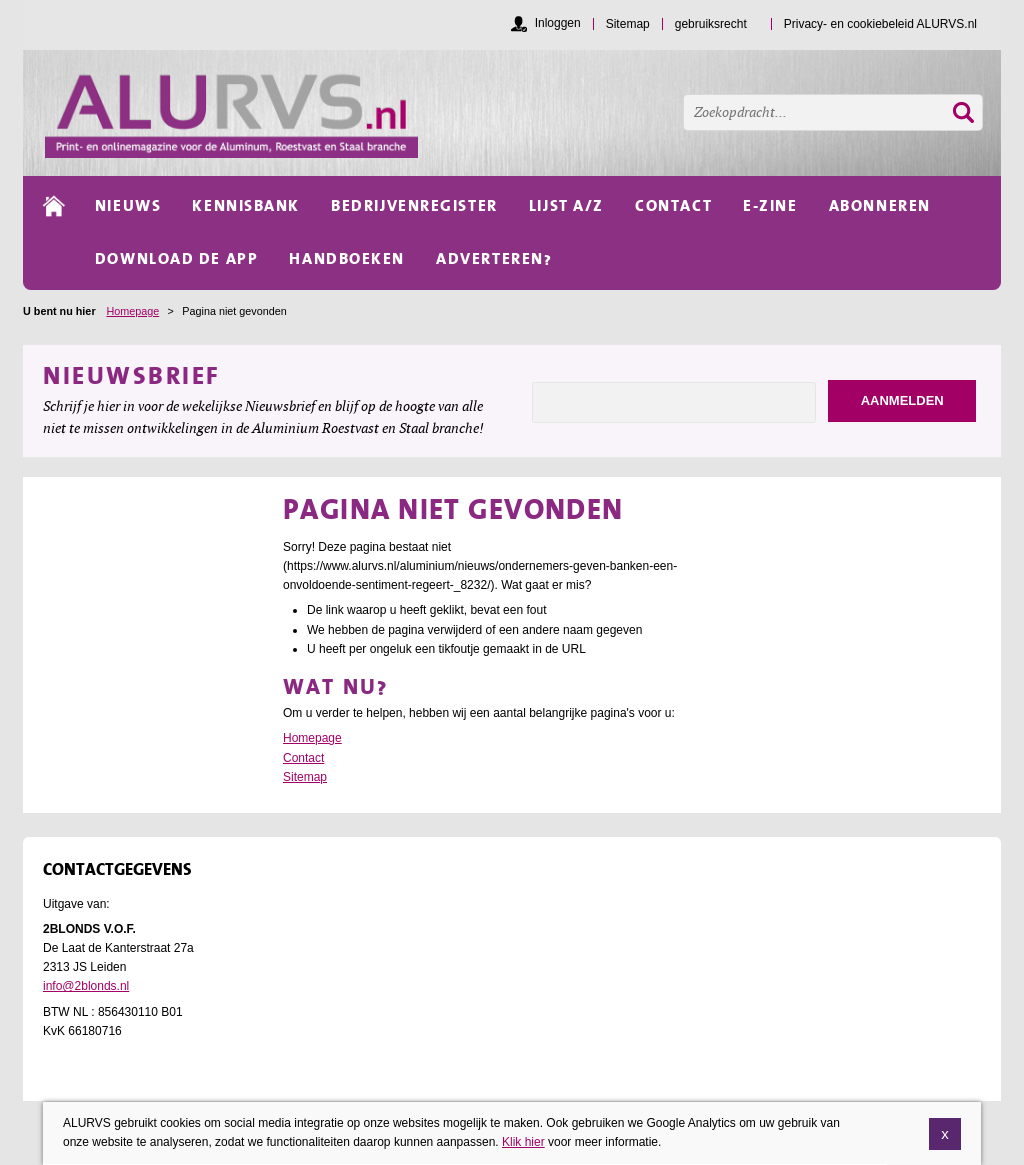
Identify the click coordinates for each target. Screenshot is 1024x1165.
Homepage (132, 311)
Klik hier (523, 1146)
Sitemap (305, 777)
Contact (303, 758)
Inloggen (558, 23)
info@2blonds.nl (86, 986)
